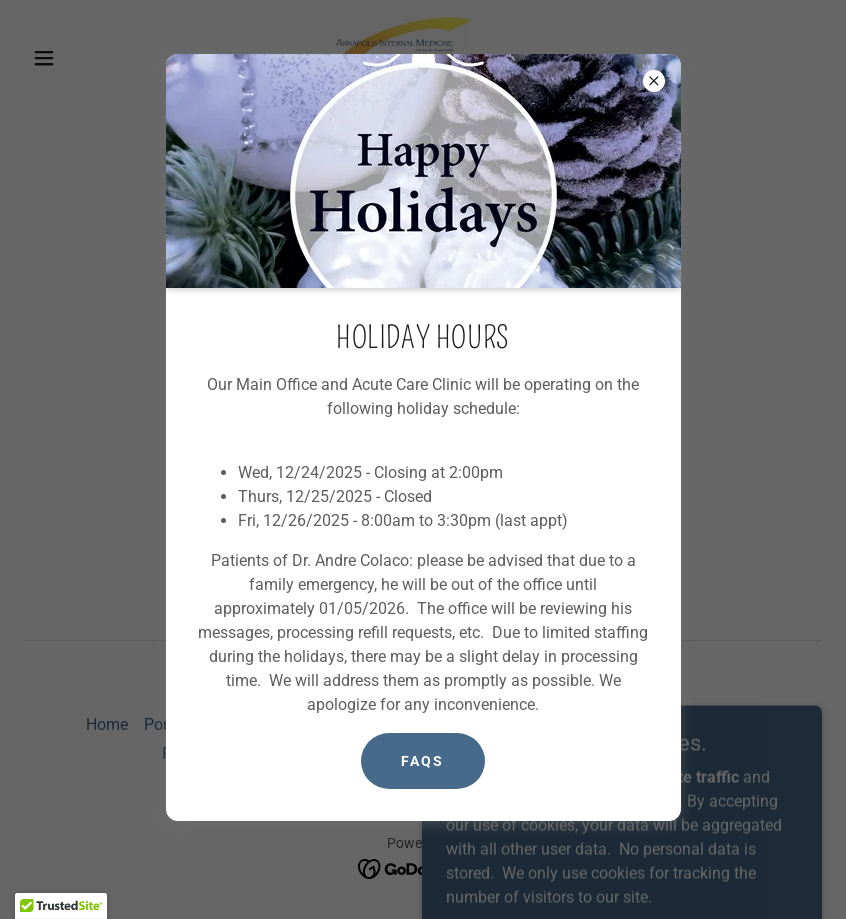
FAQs (422, 761)
